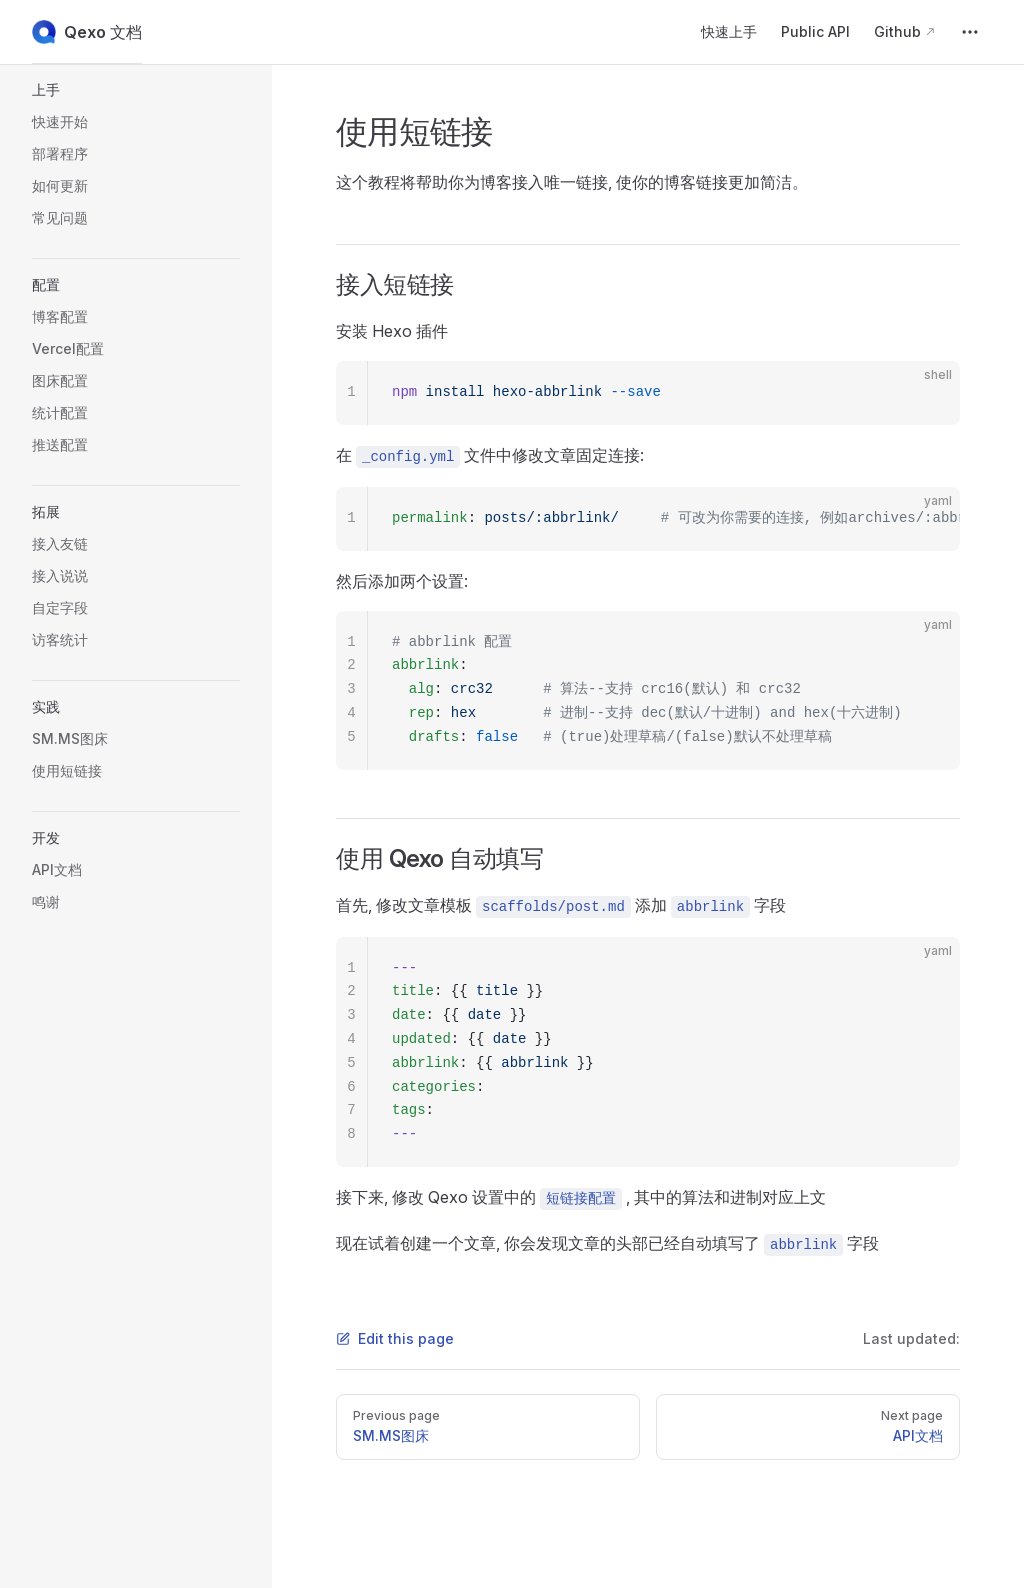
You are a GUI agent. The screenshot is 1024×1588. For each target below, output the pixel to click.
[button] (136, 90)
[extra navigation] (970, 32)
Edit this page (395, 1338)
